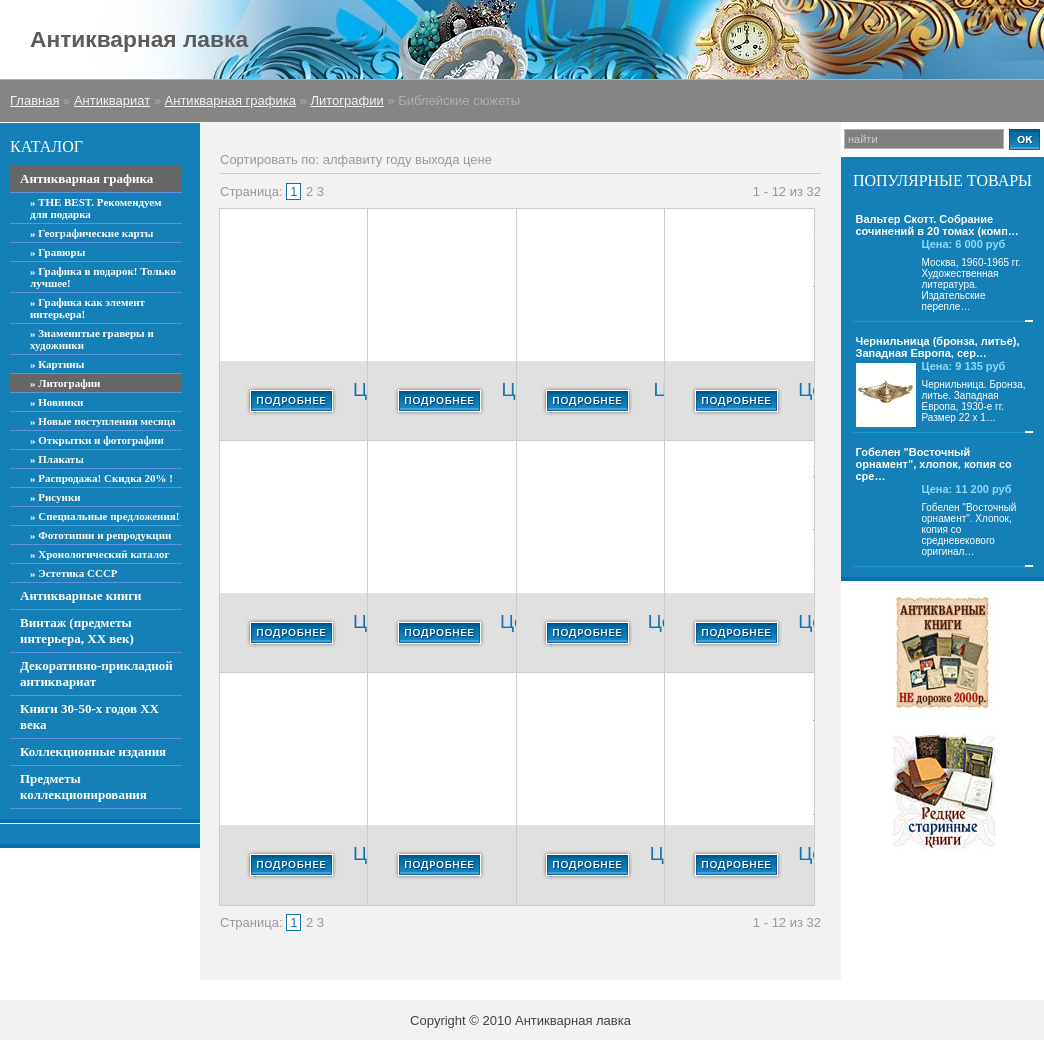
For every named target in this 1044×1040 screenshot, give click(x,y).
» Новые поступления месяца (103, 421)
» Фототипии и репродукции (100, 535)
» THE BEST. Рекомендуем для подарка (96, 208)
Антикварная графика (230, 100)
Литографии (346, 100)
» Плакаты (57, 459)
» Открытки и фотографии (97, 440)
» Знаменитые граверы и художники (92, 339)
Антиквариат (112, 100)
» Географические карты (91, 233)
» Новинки (56, 402)
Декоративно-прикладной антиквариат (96, 673)
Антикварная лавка (139, 39)
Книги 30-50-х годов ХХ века (89, 716)
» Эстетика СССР (74, 573)
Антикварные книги (81, 595)
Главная (34, 100)
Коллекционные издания (93, 751)
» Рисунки (55, 497)
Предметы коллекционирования (83, 786)
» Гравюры (57, 252)
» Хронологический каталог (100, 554)
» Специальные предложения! (104, 516)
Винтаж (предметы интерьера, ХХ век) (77, 630)
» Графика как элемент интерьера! (87, 308)
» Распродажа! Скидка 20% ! (101, 478)
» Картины (57, 364)
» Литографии (65, 383)
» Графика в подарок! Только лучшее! (103, 277)
